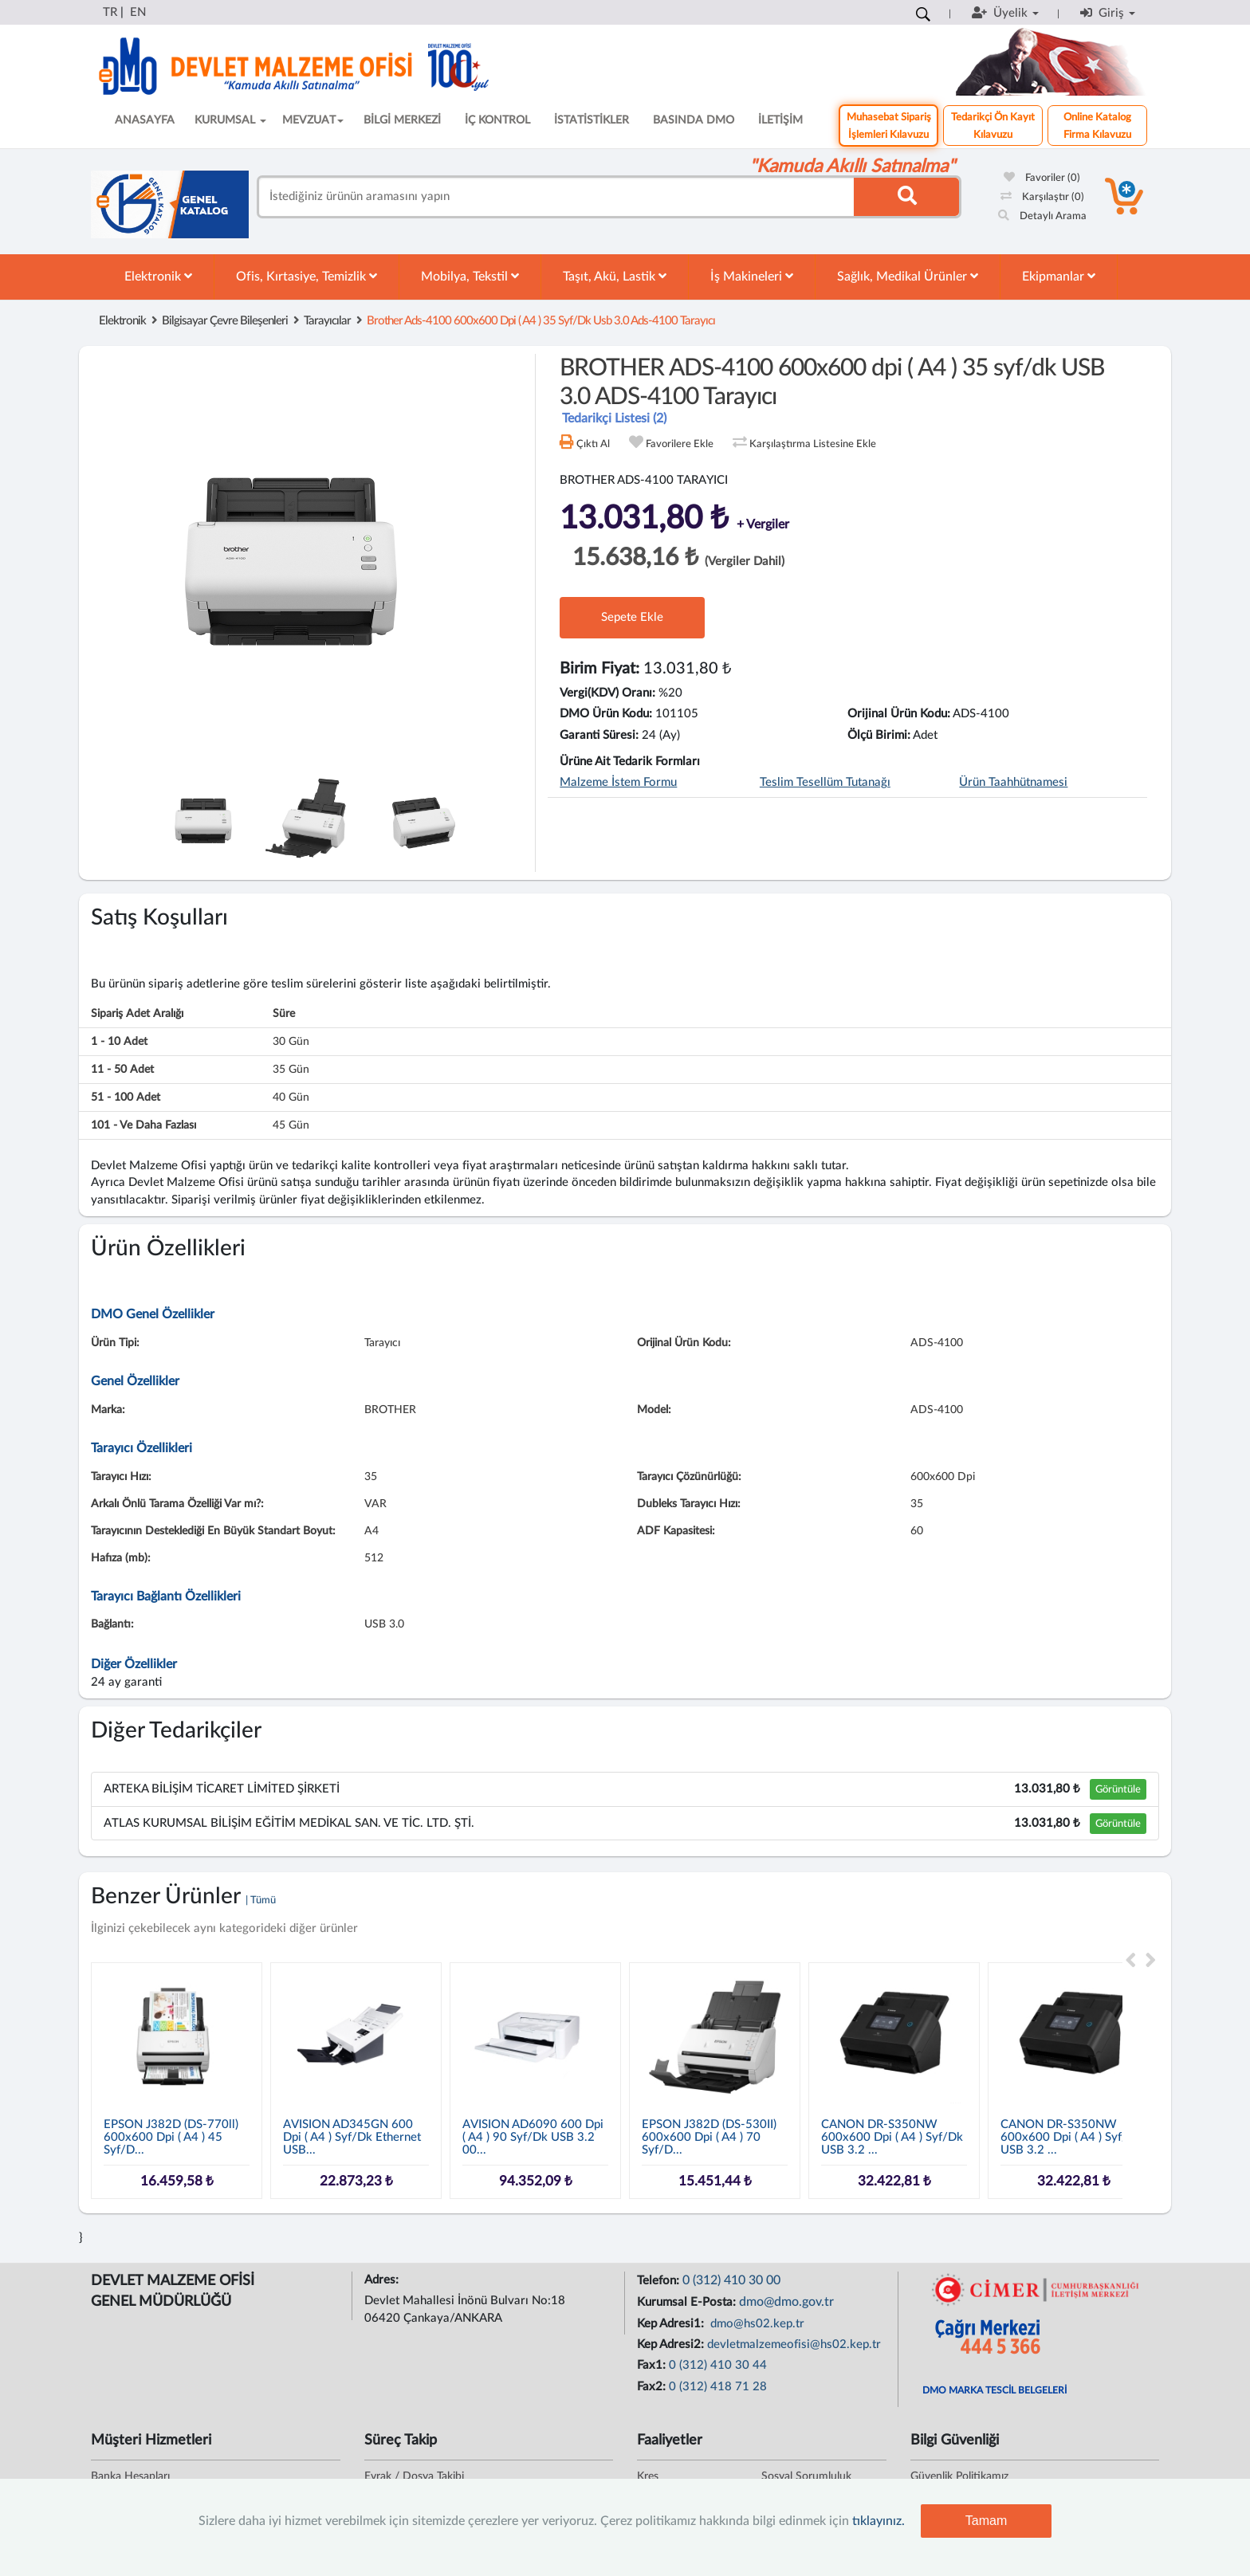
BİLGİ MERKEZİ (402, 120)
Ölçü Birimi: (878, 735)
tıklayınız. (878, 2521)
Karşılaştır (1042, 197)
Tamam (986, 2520)
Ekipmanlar (1058, 276)
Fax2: (653, 2387)
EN (138, 12)
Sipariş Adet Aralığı (137, 1013)
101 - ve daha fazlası (143, 1125)
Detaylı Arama (1042, 216)
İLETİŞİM (780, 120)
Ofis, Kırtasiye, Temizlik (306, 276)
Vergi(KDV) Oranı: (607, 693)
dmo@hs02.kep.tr (755, 2324)
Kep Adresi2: (672, 2344)
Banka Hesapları (130, 2476)
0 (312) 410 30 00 (731, 2280)
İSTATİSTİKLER (591, 120)
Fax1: (653, 2365)
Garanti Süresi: (599, 735)
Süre (284, 1013)
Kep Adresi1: (672, 2324)
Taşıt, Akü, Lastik (614, 276)
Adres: (383, 2280)
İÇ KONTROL (497, 120)
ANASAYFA (145, 120)
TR (110, 12)
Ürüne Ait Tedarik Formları (630, 762)
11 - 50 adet (122, 1069)
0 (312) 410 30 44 (718, 2365)
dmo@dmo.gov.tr (786, 2301)
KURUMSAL (230, 120)
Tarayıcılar (327, 321)
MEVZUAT (313, 120)
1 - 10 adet (119, 1041)
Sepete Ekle (632, 617)
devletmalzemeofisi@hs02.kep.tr (794, 2344)
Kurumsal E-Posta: (688, 2302)
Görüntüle (1118, 1789)
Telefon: (659, 2281)
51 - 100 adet (125, 1097)
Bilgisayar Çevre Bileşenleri (225, 321)
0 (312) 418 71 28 (718, 2387)
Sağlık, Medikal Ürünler (907, 276)
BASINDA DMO (693, 120)
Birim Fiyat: (599, 669)
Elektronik (158, 276)
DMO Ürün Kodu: (606, 714)
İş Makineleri (751, 276)
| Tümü (261, 1900)
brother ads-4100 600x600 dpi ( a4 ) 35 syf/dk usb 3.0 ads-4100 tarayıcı (541, 321)
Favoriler (1042, 178)
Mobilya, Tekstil (470, 276)
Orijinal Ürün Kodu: (898, 714)
